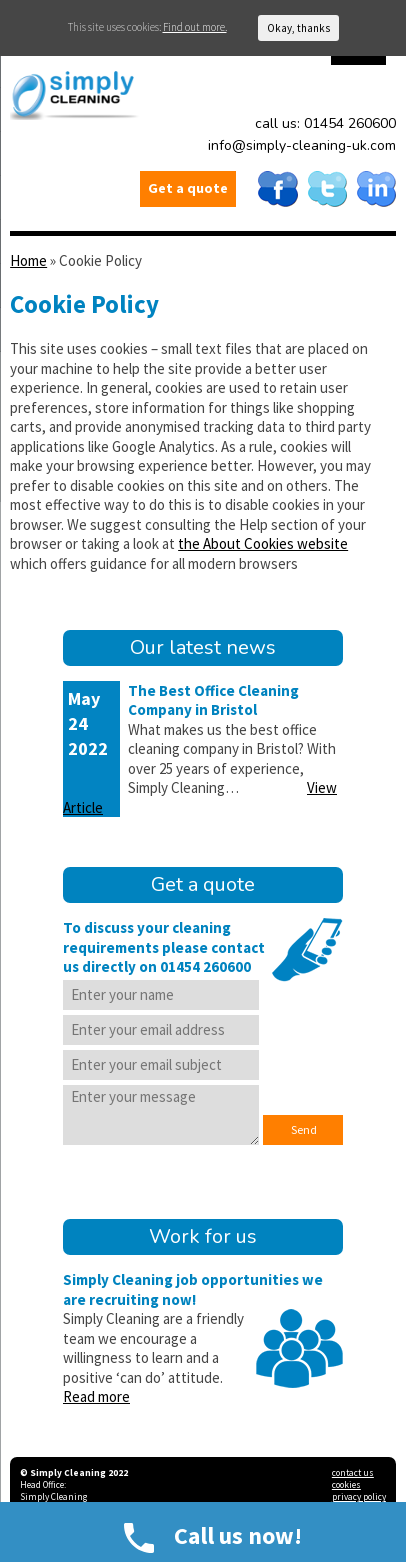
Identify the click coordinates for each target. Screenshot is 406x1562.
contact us (353, 1473)
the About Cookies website (263, 543)
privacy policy (359, 1497)
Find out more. (195, 27)
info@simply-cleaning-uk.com (302, 145)
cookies (346, 1485)
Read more (96, 1396)
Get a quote (188, 188)
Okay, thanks (298, 28)
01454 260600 (350, 123)
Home (28, 260)
